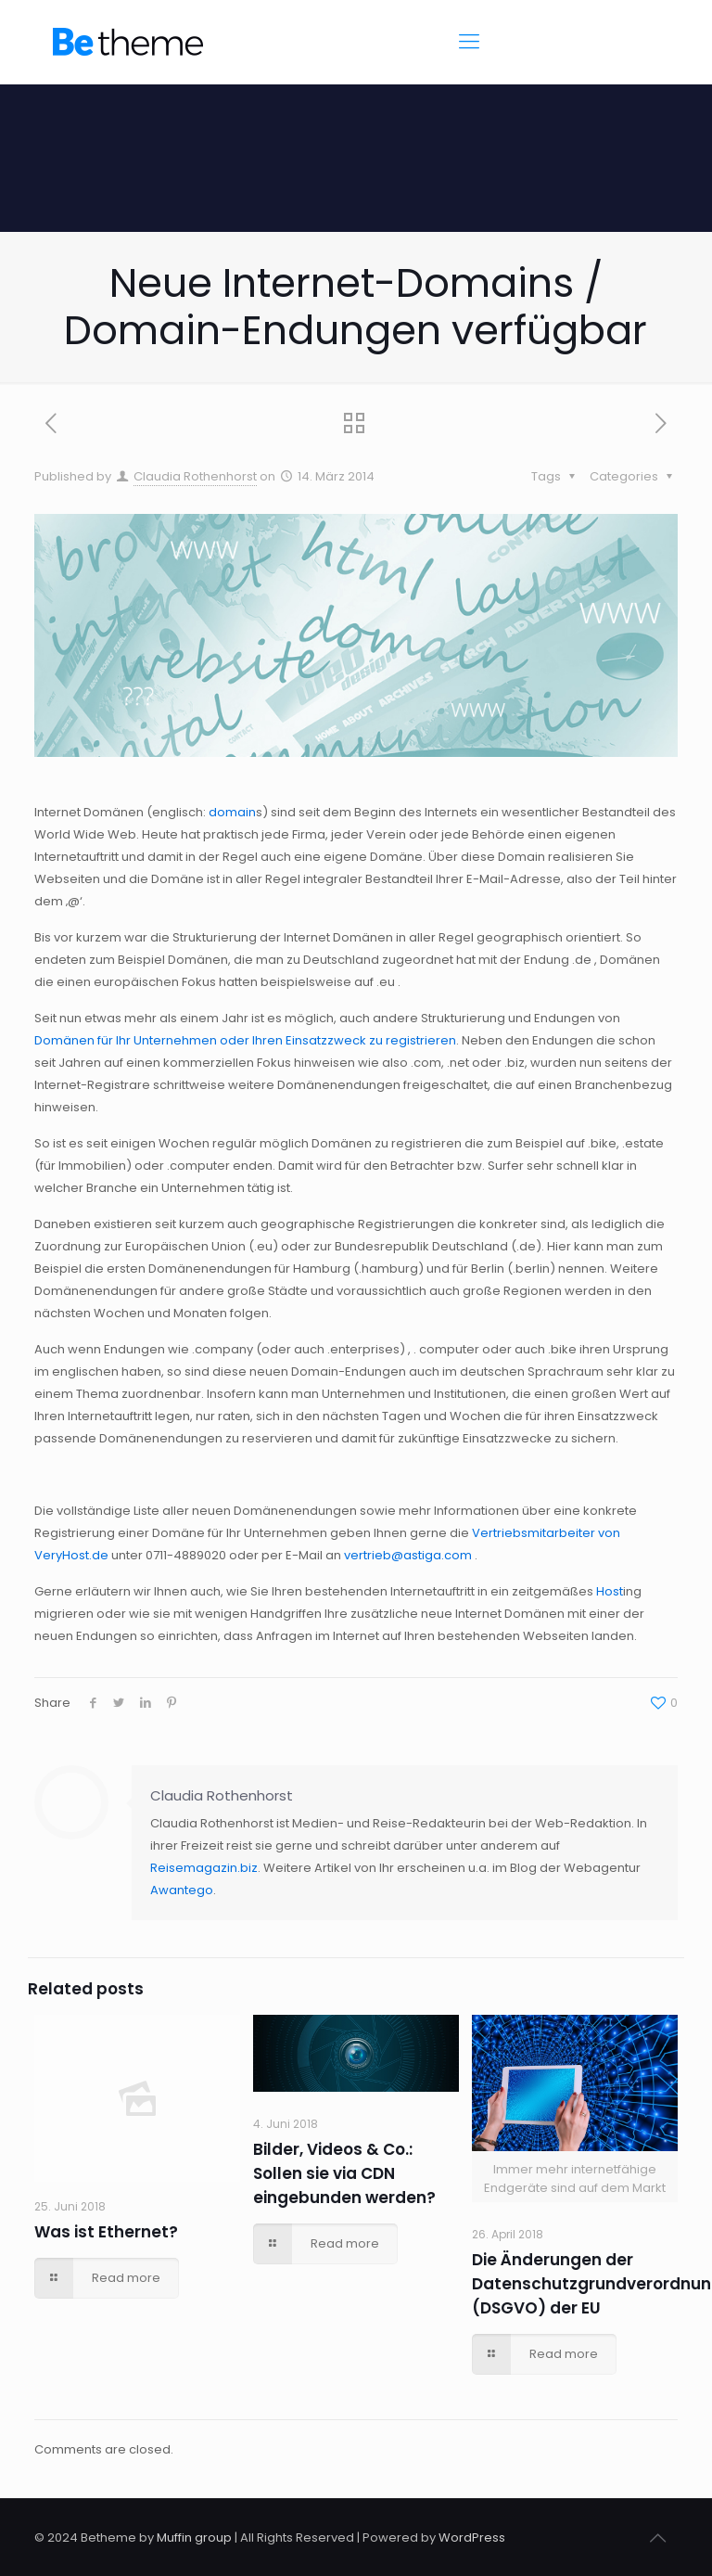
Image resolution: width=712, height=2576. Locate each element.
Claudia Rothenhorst (195, 476)
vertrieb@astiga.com (408, 1555)
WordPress (472, 2537)
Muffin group (194, 2537)
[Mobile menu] (469, 42)
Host (609, 1591)
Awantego (181, 1890)
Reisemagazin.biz (204, 1868)
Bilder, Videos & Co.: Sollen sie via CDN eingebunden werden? (344, 2173)
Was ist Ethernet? (106, 2232)
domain (232, 812)
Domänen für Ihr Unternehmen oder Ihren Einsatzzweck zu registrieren (245, 1040)
